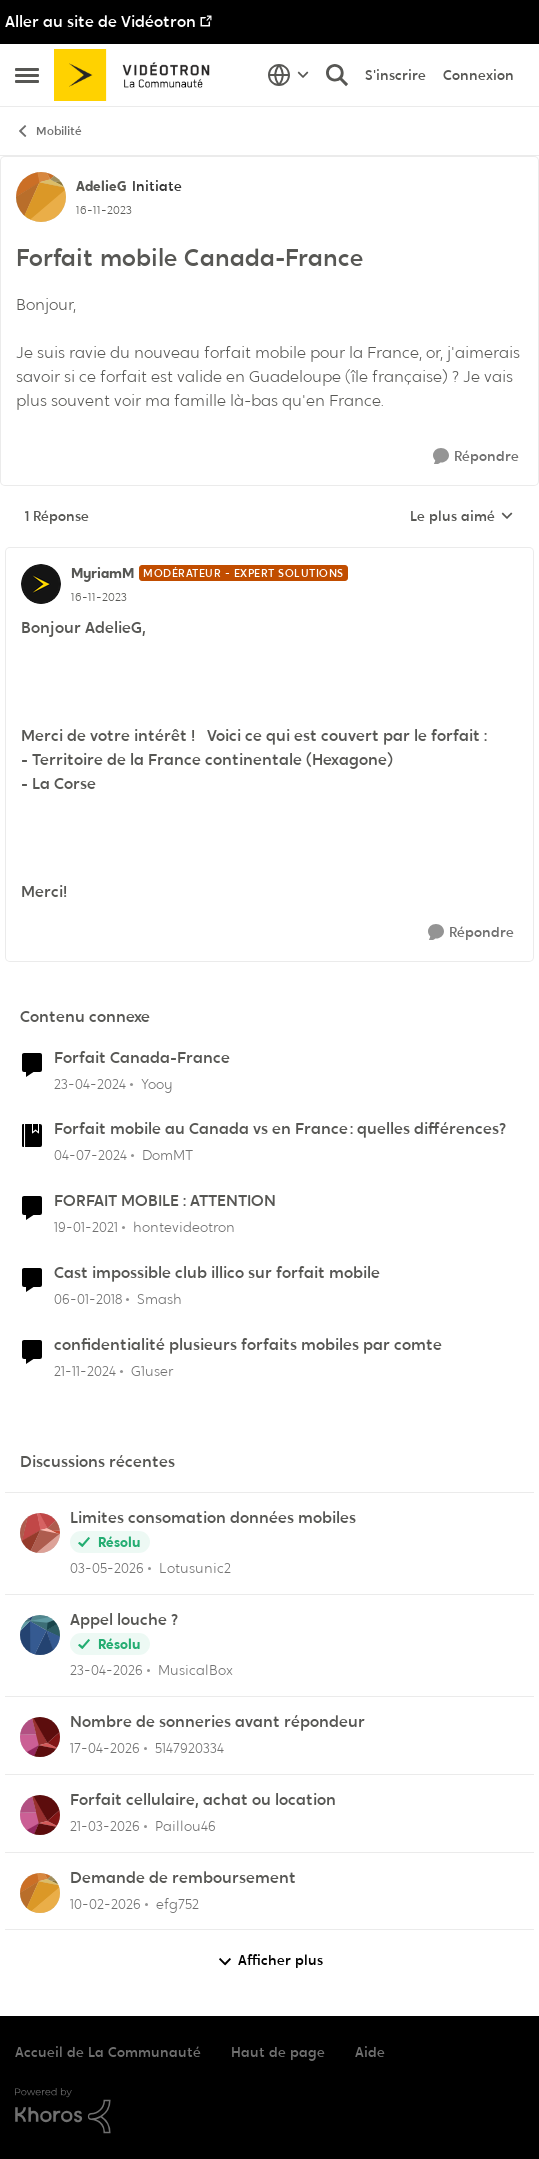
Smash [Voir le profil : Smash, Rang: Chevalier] (159, 1299)
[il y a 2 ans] (90, 1083)
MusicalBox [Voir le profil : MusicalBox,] (195, 1670)
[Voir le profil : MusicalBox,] (40, 1635)
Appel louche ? (124, 1620)
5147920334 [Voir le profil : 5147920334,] (189, 1748)
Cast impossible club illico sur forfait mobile (217, 1273)
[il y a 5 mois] (105, 1903)
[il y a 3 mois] (106, 1670)
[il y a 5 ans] (86, 1227)
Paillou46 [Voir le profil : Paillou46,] (185, 1826)
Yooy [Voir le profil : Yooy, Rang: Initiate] (157, 1083)
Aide (370, 2052)
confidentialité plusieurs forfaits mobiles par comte (248, 1345)
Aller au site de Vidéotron (100, 21)
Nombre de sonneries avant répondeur (217, 1722)
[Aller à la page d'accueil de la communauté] (138, 75)
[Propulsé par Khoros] (269, 2111)
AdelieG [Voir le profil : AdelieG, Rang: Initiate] (101, 186)
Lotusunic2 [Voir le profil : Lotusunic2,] (195, 1568)
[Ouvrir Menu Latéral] (27, 75)
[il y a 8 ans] (88, 1299)
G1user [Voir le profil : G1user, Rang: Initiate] (152, 1371)
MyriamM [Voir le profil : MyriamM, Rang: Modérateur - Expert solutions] (102, 573)
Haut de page (278, 2052)
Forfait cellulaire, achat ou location (203, 1800)
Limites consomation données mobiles (213, 1518)
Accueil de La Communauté (108, 2052)
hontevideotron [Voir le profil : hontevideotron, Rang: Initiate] (184, 1227)
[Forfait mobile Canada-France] (99, 597)
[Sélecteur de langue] (288, 75)
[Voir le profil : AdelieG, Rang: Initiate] (41, 197)
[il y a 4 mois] (105, 1826)
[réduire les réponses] (269, 557)
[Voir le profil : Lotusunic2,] (40, 1533)
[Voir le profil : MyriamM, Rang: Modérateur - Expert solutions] (41, 584)
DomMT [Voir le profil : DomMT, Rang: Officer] (167, 1155)
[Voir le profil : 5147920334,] (40, 1737)
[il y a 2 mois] (107, 1568)
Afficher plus (270, 1960)
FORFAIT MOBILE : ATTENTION (165, 1201)
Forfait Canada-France (142, 1058)
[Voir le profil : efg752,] (40, 1893)
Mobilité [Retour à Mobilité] (48, 131)
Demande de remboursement (183, 1878)
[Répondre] (476, 456)
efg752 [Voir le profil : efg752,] (177, 1903)
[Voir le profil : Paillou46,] (40, 1815)
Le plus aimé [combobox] (462, 517)
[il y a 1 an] (85, 1371)
